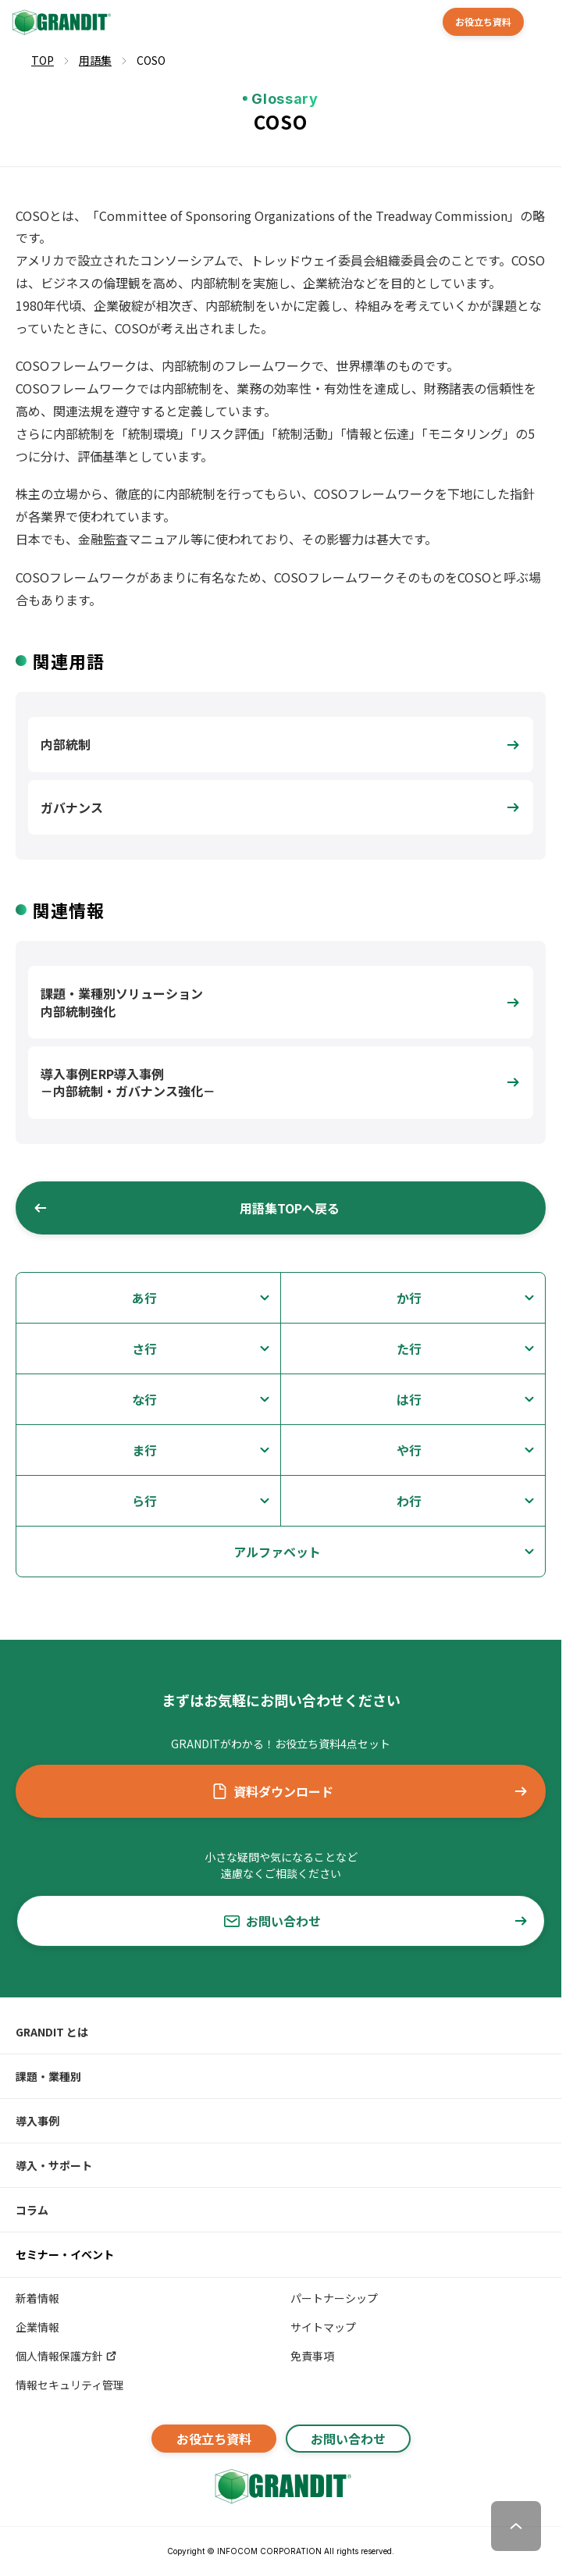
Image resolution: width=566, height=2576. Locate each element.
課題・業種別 (48, 2076)
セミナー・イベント (65, 2254)
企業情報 (37, 2327)
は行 (409, 1399)
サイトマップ (323, 2327)
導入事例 (37, 2121)
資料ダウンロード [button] (370, 1791)
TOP (42, 60)
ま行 (144, 1450)
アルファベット (277, 1551)
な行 (144, 1399)
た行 (409, 1348)
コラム (32, 2210)
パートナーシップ (334, 2298)
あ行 (144, 1297)
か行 (409, 1297)
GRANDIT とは (52, 2032)
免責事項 (312, 2356)
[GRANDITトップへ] (281, 2486)
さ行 (144, 1348)
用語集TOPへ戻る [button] (186, 1208)
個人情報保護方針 (67, 2356)
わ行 (409, 1500)
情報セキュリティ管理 (70, 2385)
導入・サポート (54, 2165)
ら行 (144, 1500)
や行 (409, 1450)
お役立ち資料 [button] (483, 21)
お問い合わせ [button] (376, 1921)
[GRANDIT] (60, 22)
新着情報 (37, 2298)
